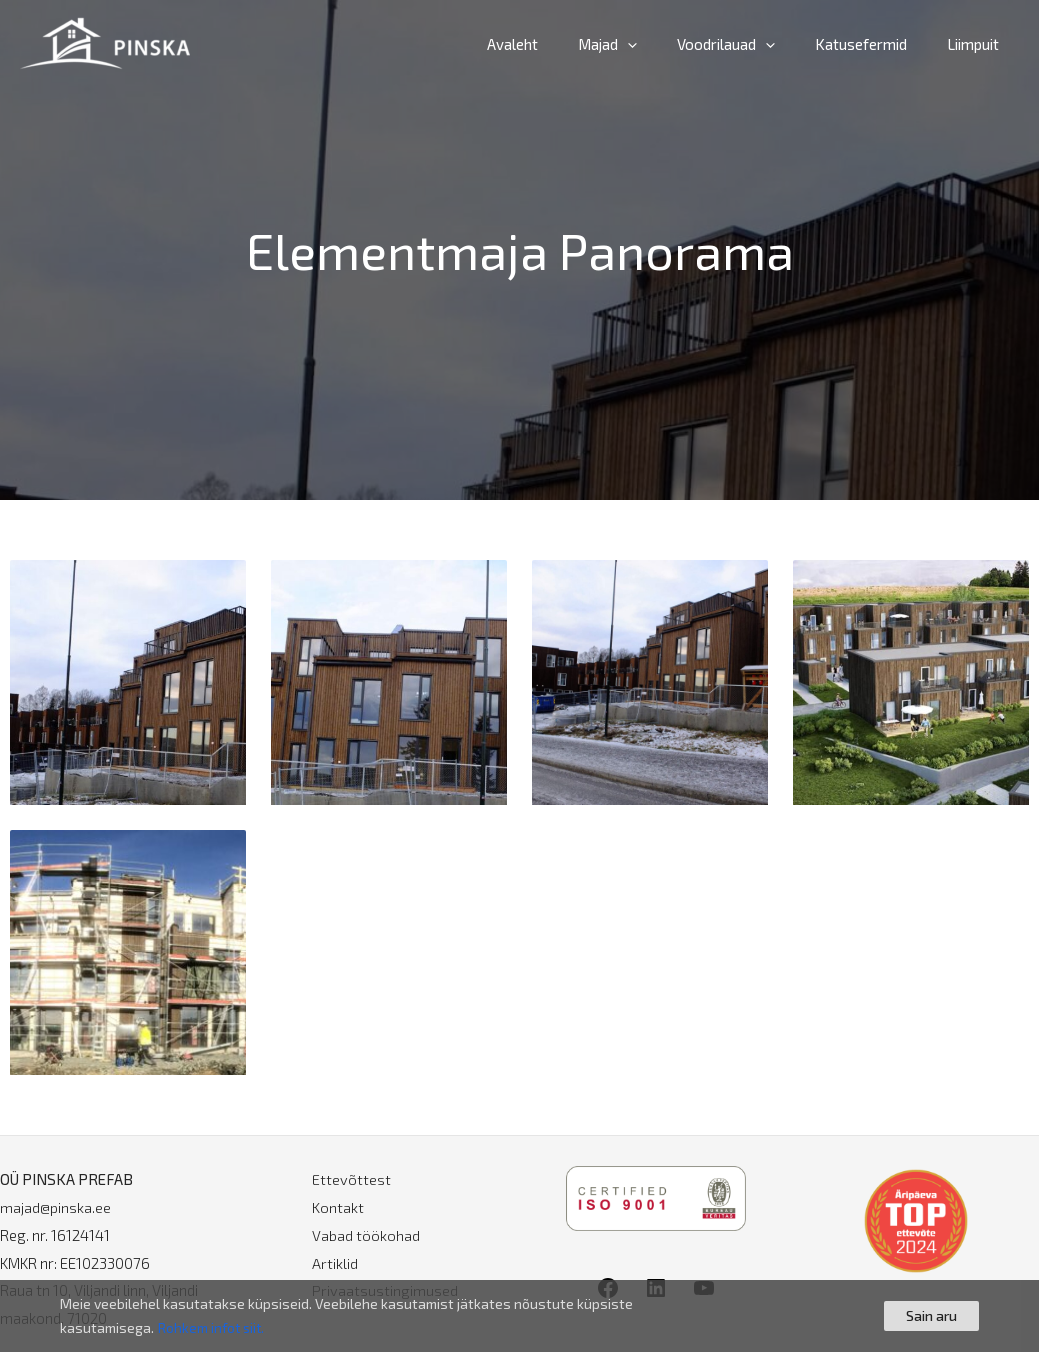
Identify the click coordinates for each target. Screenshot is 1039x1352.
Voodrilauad (751, 44)
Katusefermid (876, 44)
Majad (642, 44)
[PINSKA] (105, 41)
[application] (662, 44)
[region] (519, 1316)
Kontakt (338, 1207)
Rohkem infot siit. (213, 1327)
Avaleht (557, 44)
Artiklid (335, 1263)
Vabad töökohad (366, 1235)
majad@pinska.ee (55, 1207)
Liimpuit (978, 44)
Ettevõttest (351, 1179)
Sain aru (931, 1315)
